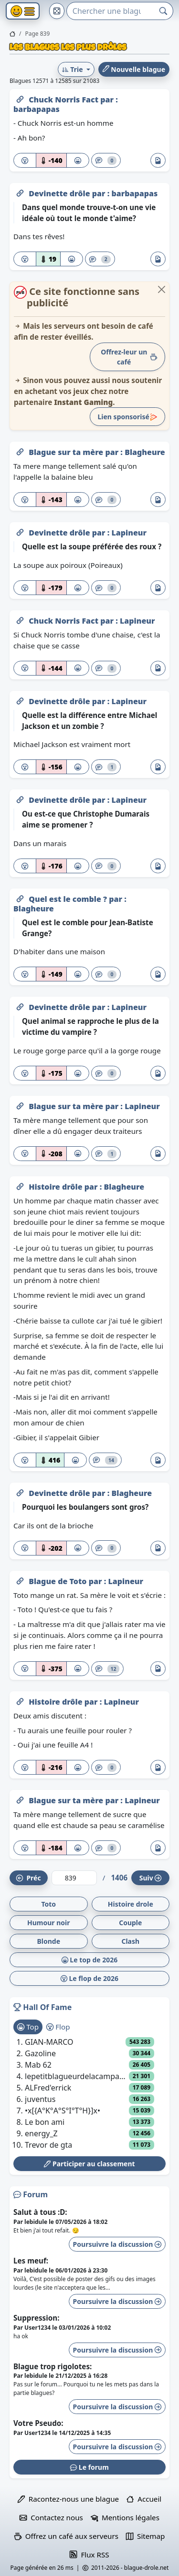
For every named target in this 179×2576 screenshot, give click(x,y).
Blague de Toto (59, 1581)
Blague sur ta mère (67, 452)
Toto (48, 1904)
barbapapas (36, 109)
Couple (130, 1922)
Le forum (89, 2467)
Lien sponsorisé (128, 416)
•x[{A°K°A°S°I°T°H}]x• (62, 2110)
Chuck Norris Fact (64, 99)
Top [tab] (28, 2026)
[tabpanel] (89, 2093)
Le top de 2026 (90, 1959)
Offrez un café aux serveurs (66, 2536)
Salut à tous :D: (40, 2212)
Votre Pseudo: (38, 2423)
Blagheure (145, 452)
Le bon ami (44, 2122)
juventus (40, 2099)
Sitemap (145, 2536)
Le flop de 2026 (89, 1978)
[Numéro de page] (74, 1877)
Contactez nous (51, 2517)
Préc (28, 1877)
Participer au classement (89, 2163)
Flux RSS (89, 2554)
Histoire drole (130, 1904)
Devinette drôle (60, 193)
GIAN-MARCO (49, 2042)
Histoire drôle (56, 1187)
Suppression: (36, 2318)
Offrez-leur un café (129, 356)
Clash (130, 1941)
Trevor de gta (48, 2145)
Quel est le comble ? (69, 899)
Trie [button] (73, 69)
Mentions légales (125, 2517)
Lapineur (129, 532)
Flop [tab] (58, 2026)
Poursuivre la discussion (117, 2244)
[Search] (110, 11)
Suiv (150, 1877)
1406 (119, 1877)
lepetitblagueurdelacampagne (77, 2076)
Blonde (48, 1941)
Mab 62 (38, 2065)
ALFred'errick (48, 2087)
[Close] (161, 289)
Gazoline (40, 2053)
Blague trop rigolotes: (52, 2366)
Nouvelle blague (134, 69)
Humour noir (48, 1922)
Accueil (143, 2499)
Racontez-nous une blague (68, 2499)
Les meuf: (30, 2260)
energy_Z (41, 2133)
